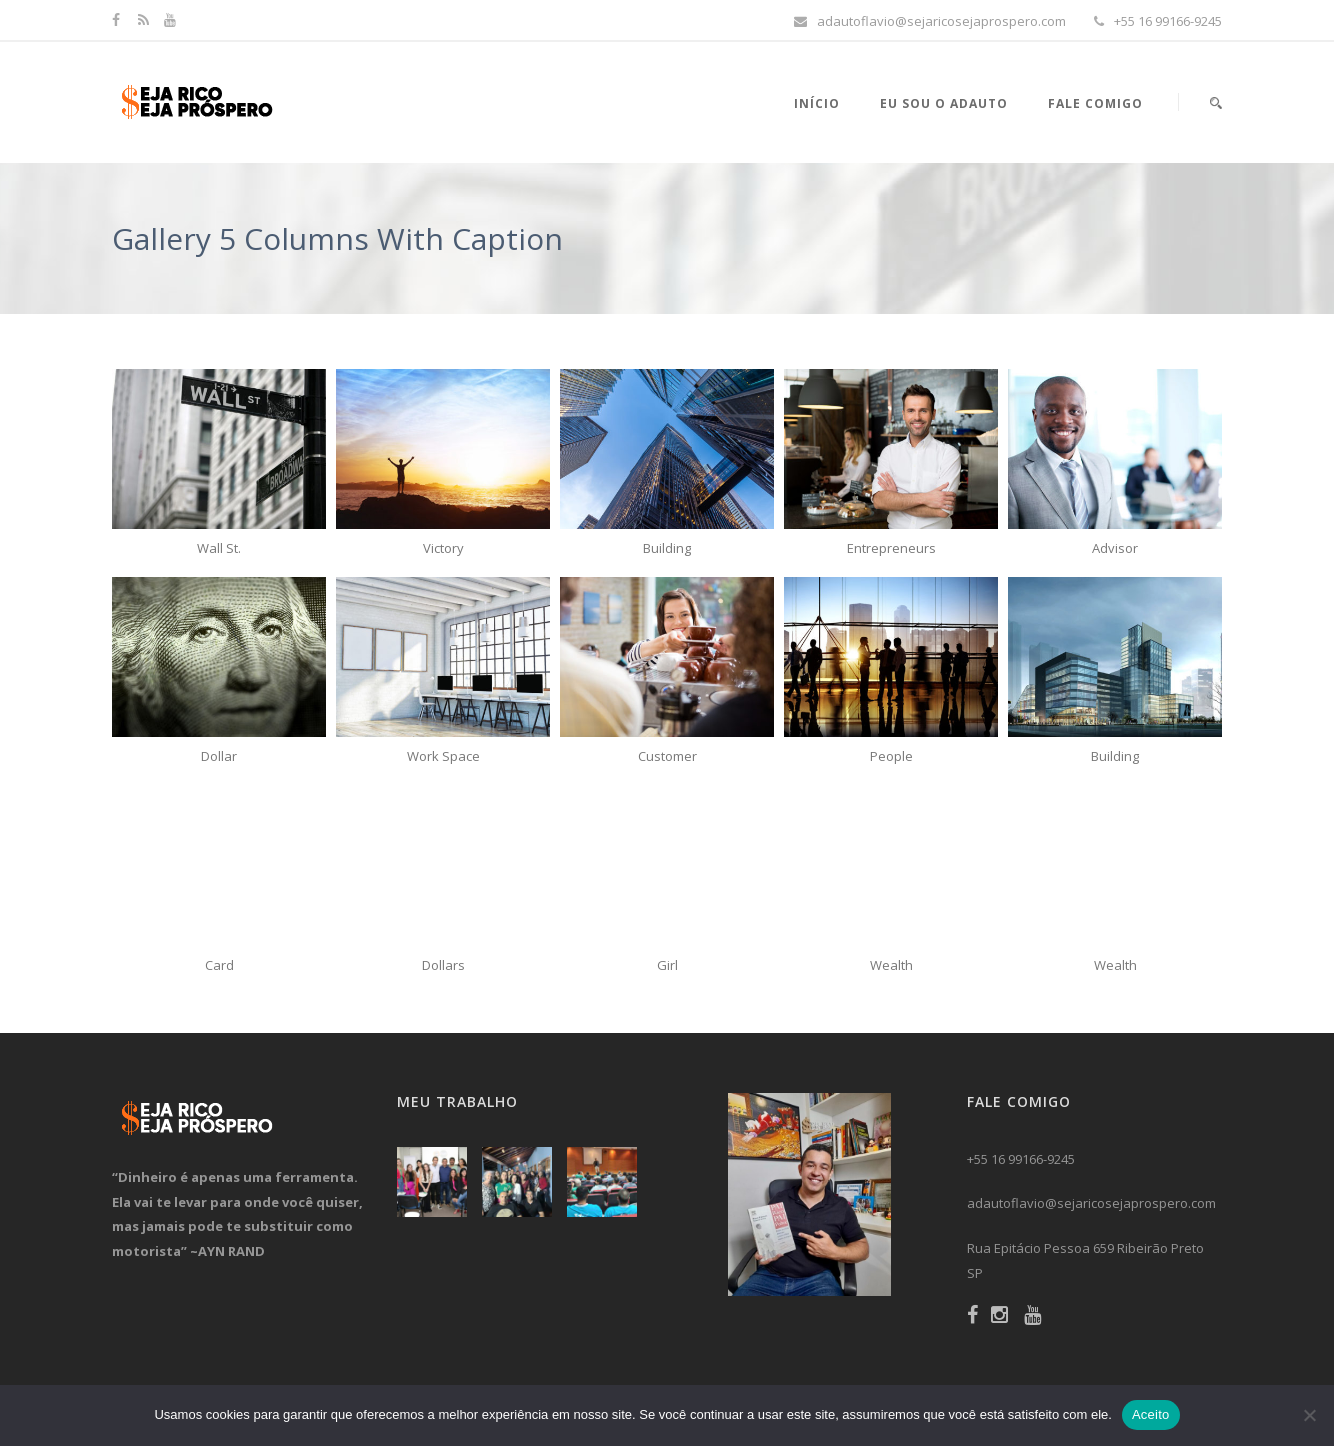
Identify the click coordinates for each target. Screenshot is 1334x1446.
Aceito (1151, 1414)
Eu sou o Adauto (944, 103)
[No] (1309, 1415)
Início (817, 103)
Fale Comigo (1095, 103)
